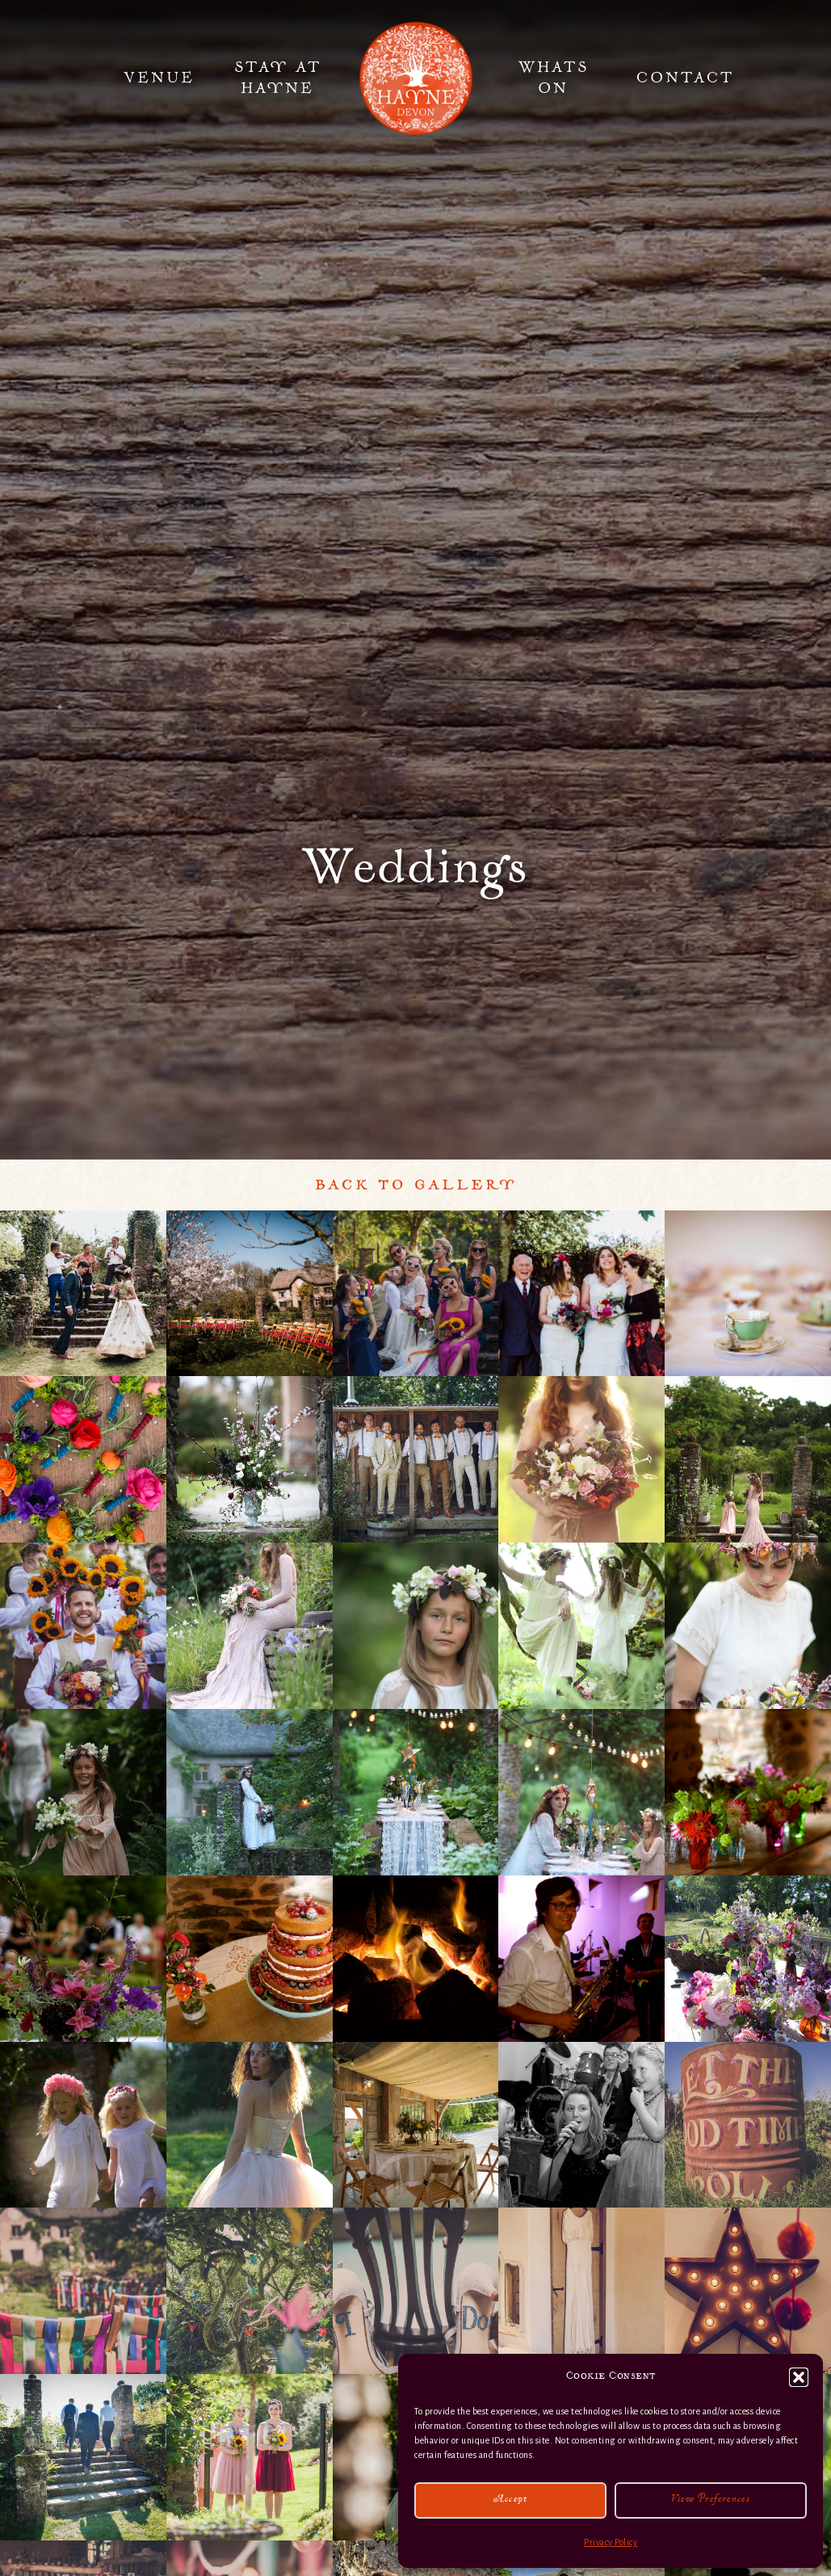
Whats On (553, 78)
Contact (685, 78)
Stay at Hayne (277, 78)
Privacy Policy (610, 2542)
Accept (510, 2500)
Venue (159, 78)
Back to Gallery (416, 1185)
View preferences (710, 2500)
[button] (799, 2377)
